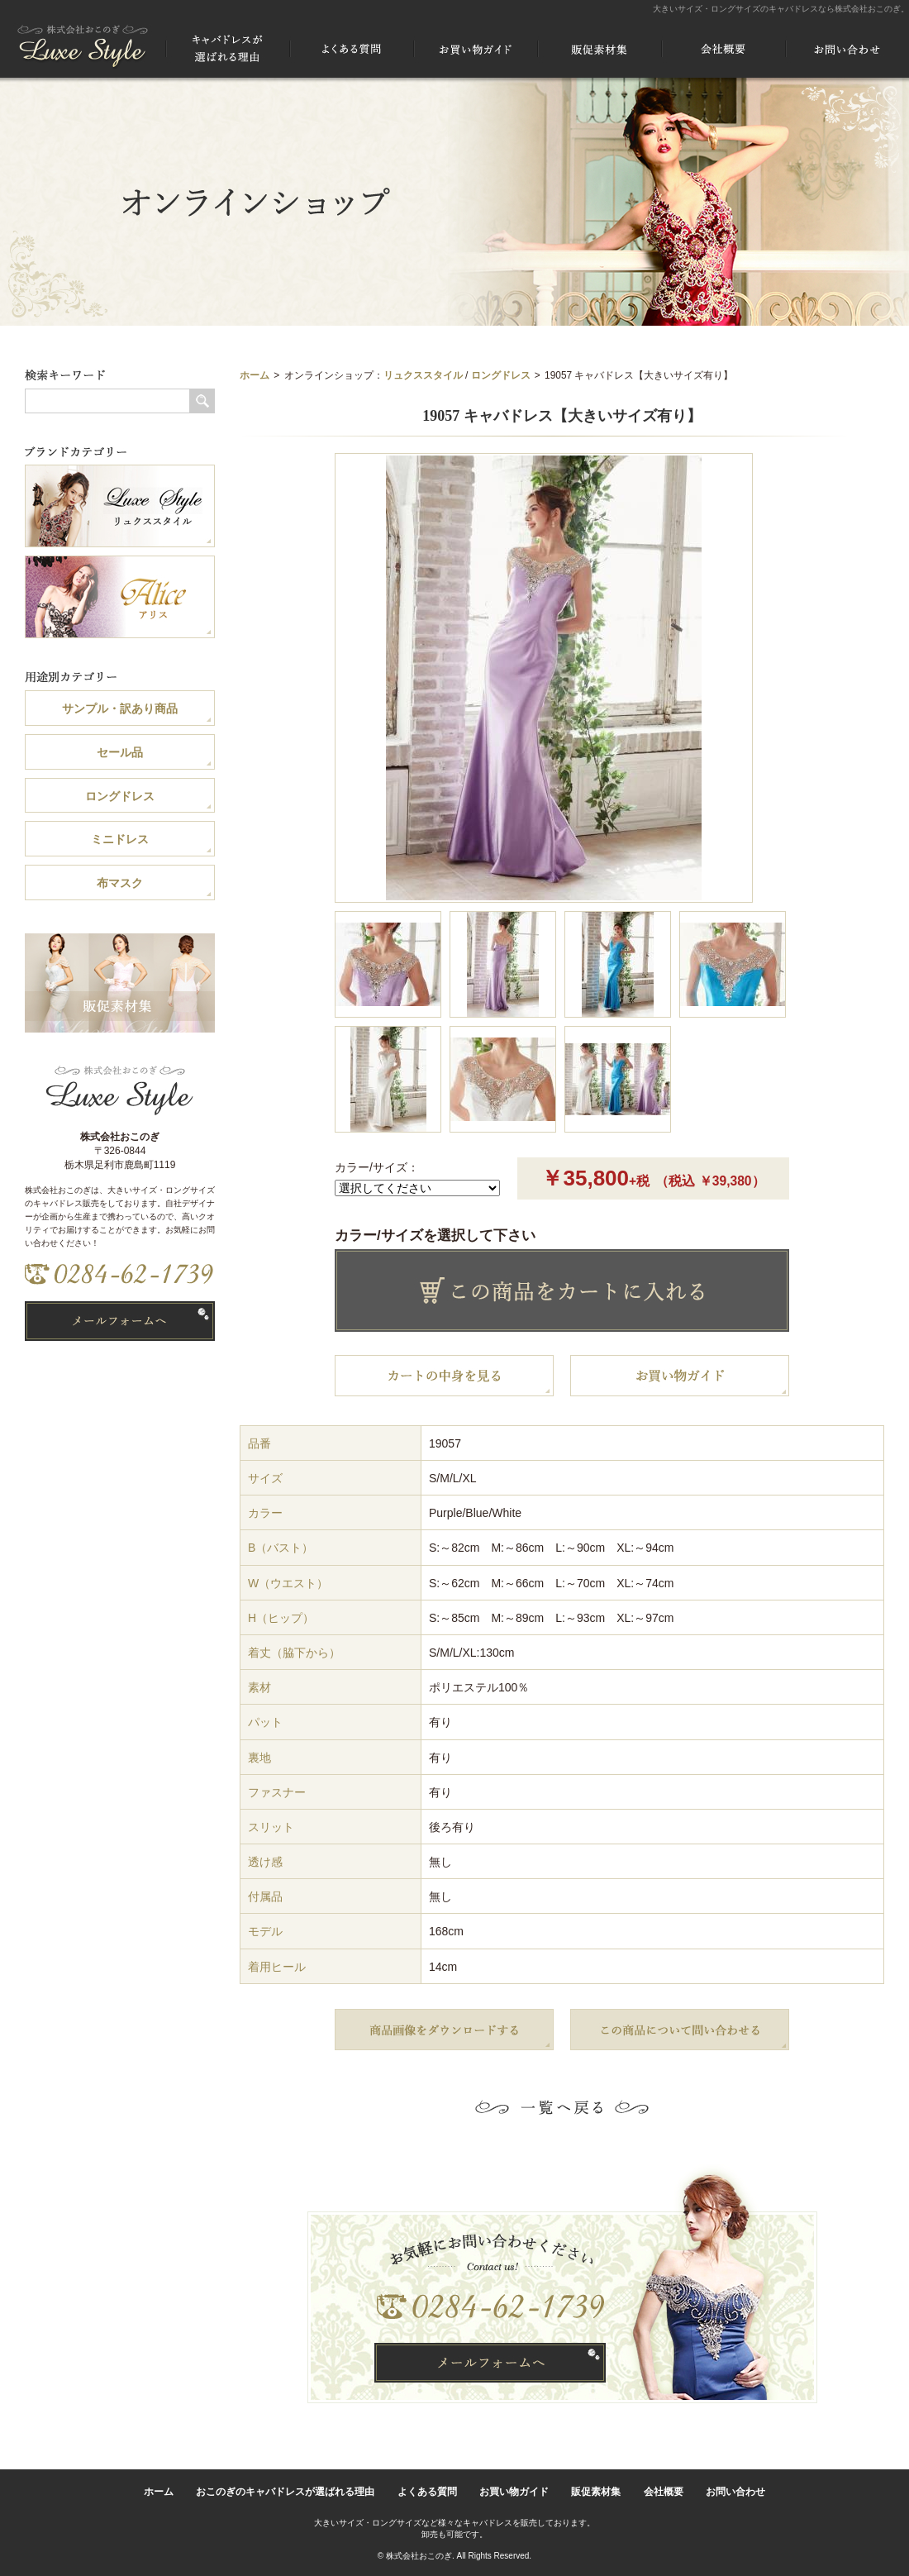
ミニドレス (120, 839)
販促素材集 (596, 2491)
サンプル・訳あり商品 (120, 708)
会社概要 (663, 2491)
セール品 (120, 752)
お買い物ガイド (514, 2491)
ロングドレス (501, 375)
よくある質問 (427, 2491)
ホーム (254, 375)
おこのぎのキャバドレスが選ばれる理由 (285, 2491)
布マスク (120, 883)
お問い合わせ (735, 2491)
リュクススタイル (423, 375)
